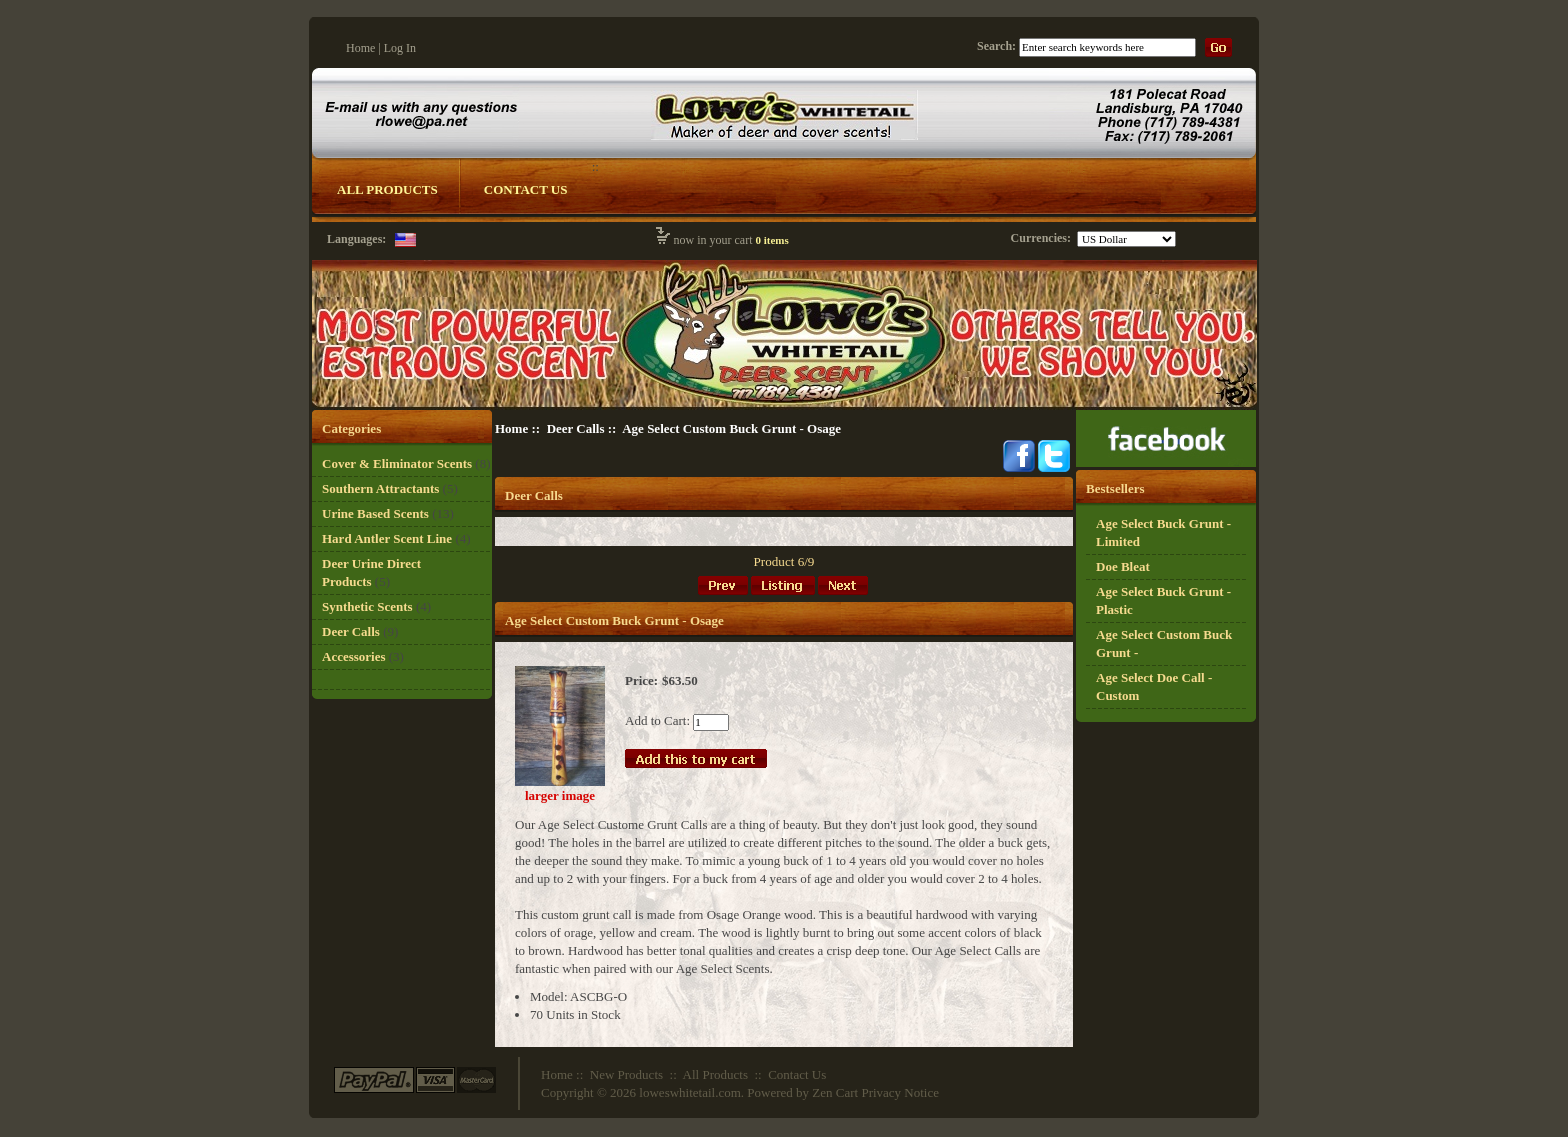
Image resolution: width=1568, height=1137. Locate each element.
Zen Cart (835, 1092)
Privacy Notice (900, 1092)
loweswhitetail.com (689, 1092)
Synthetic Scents (367, 606)
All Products (387, 189)
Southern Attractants (380, 488)
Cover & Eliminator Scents (397, 463)
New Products (626, 1074)
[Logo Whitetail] (784, 405)
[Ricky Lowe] (1166, 462)
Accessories (354, 656)
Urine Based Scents (375, 513)
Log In (400, 48)
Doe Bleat (1123, 566)
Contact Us (526, 189)
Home (360, 48)
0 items (771, 240)
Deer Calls (576, 428)
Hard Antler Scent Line (387, 538)
